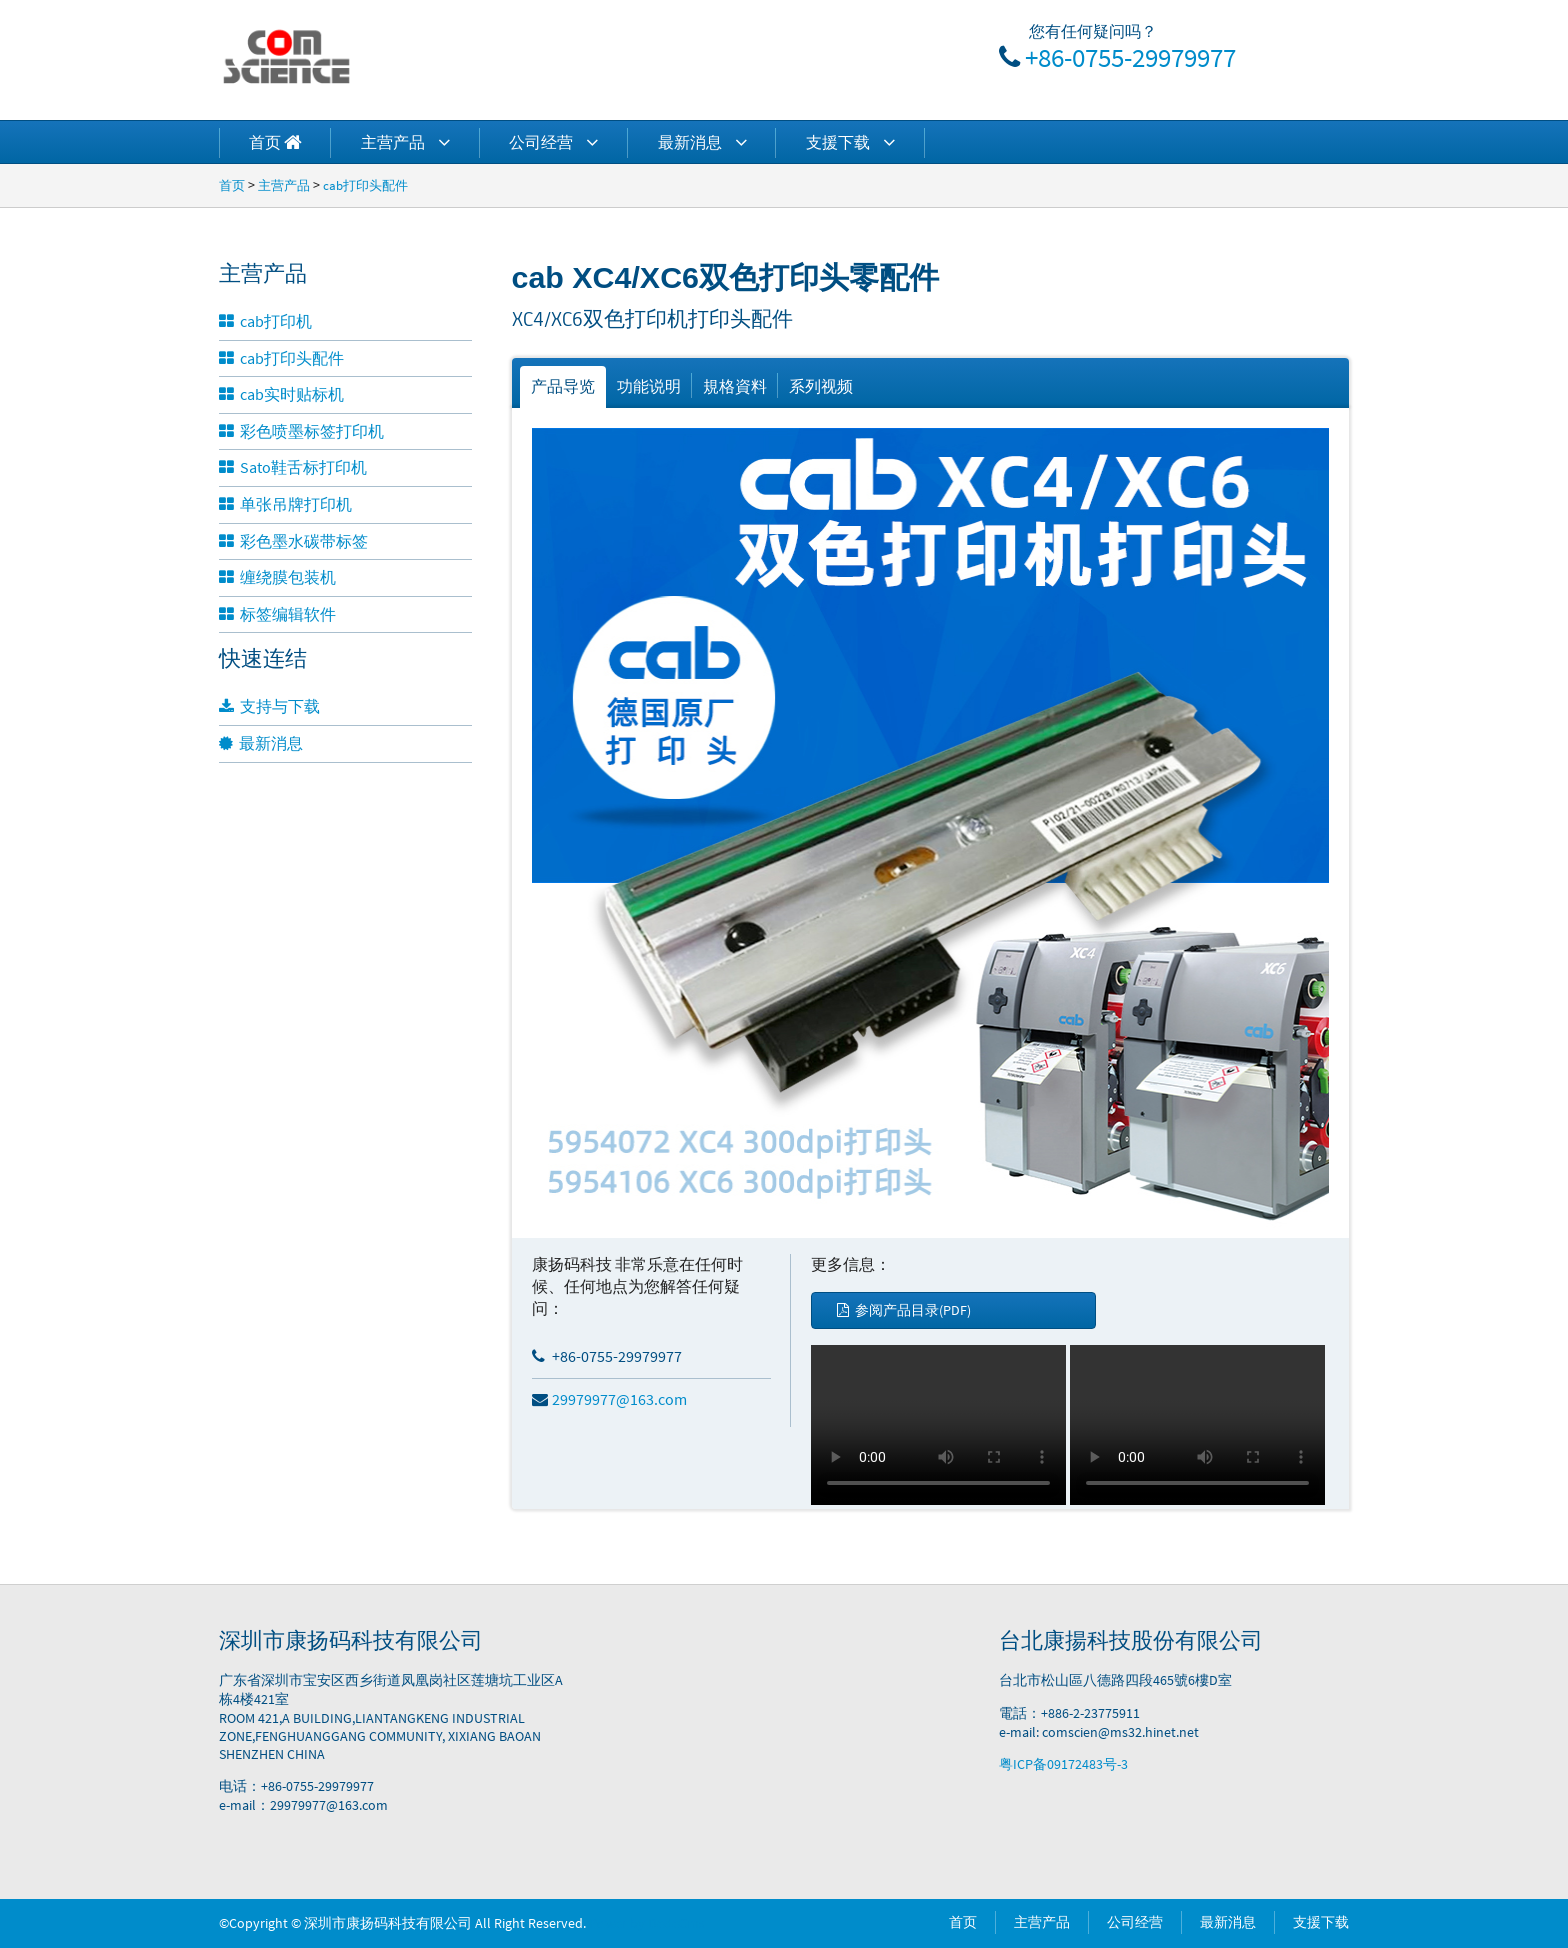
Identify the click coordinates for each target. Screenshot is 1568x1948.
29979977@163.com (609, 1399)
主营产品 (405, 142)
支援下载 (850, 142)
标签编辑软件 (277, 614)
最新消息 (702, 142)
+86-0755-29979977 (1130, 57)
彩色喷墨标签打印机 (301, 431)
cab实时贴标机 (281, 394)
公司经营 (553, 142)
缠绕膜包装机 (277, 577)
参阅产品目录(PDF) (904, 1310)
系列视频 (821, 386)
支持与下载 (269, 706)
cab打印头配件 (365, 185)
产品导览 (563, 386)
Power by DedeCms (647, 1923)
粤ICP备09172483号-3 (1063, 1764)
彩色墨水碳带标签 (293, 541)
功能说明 (649, 386)
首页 (232, 185)
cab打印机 (265, 321)
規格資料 (735, 386)
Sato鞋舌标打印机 (293, 467)
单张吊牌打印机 (285, 504)
